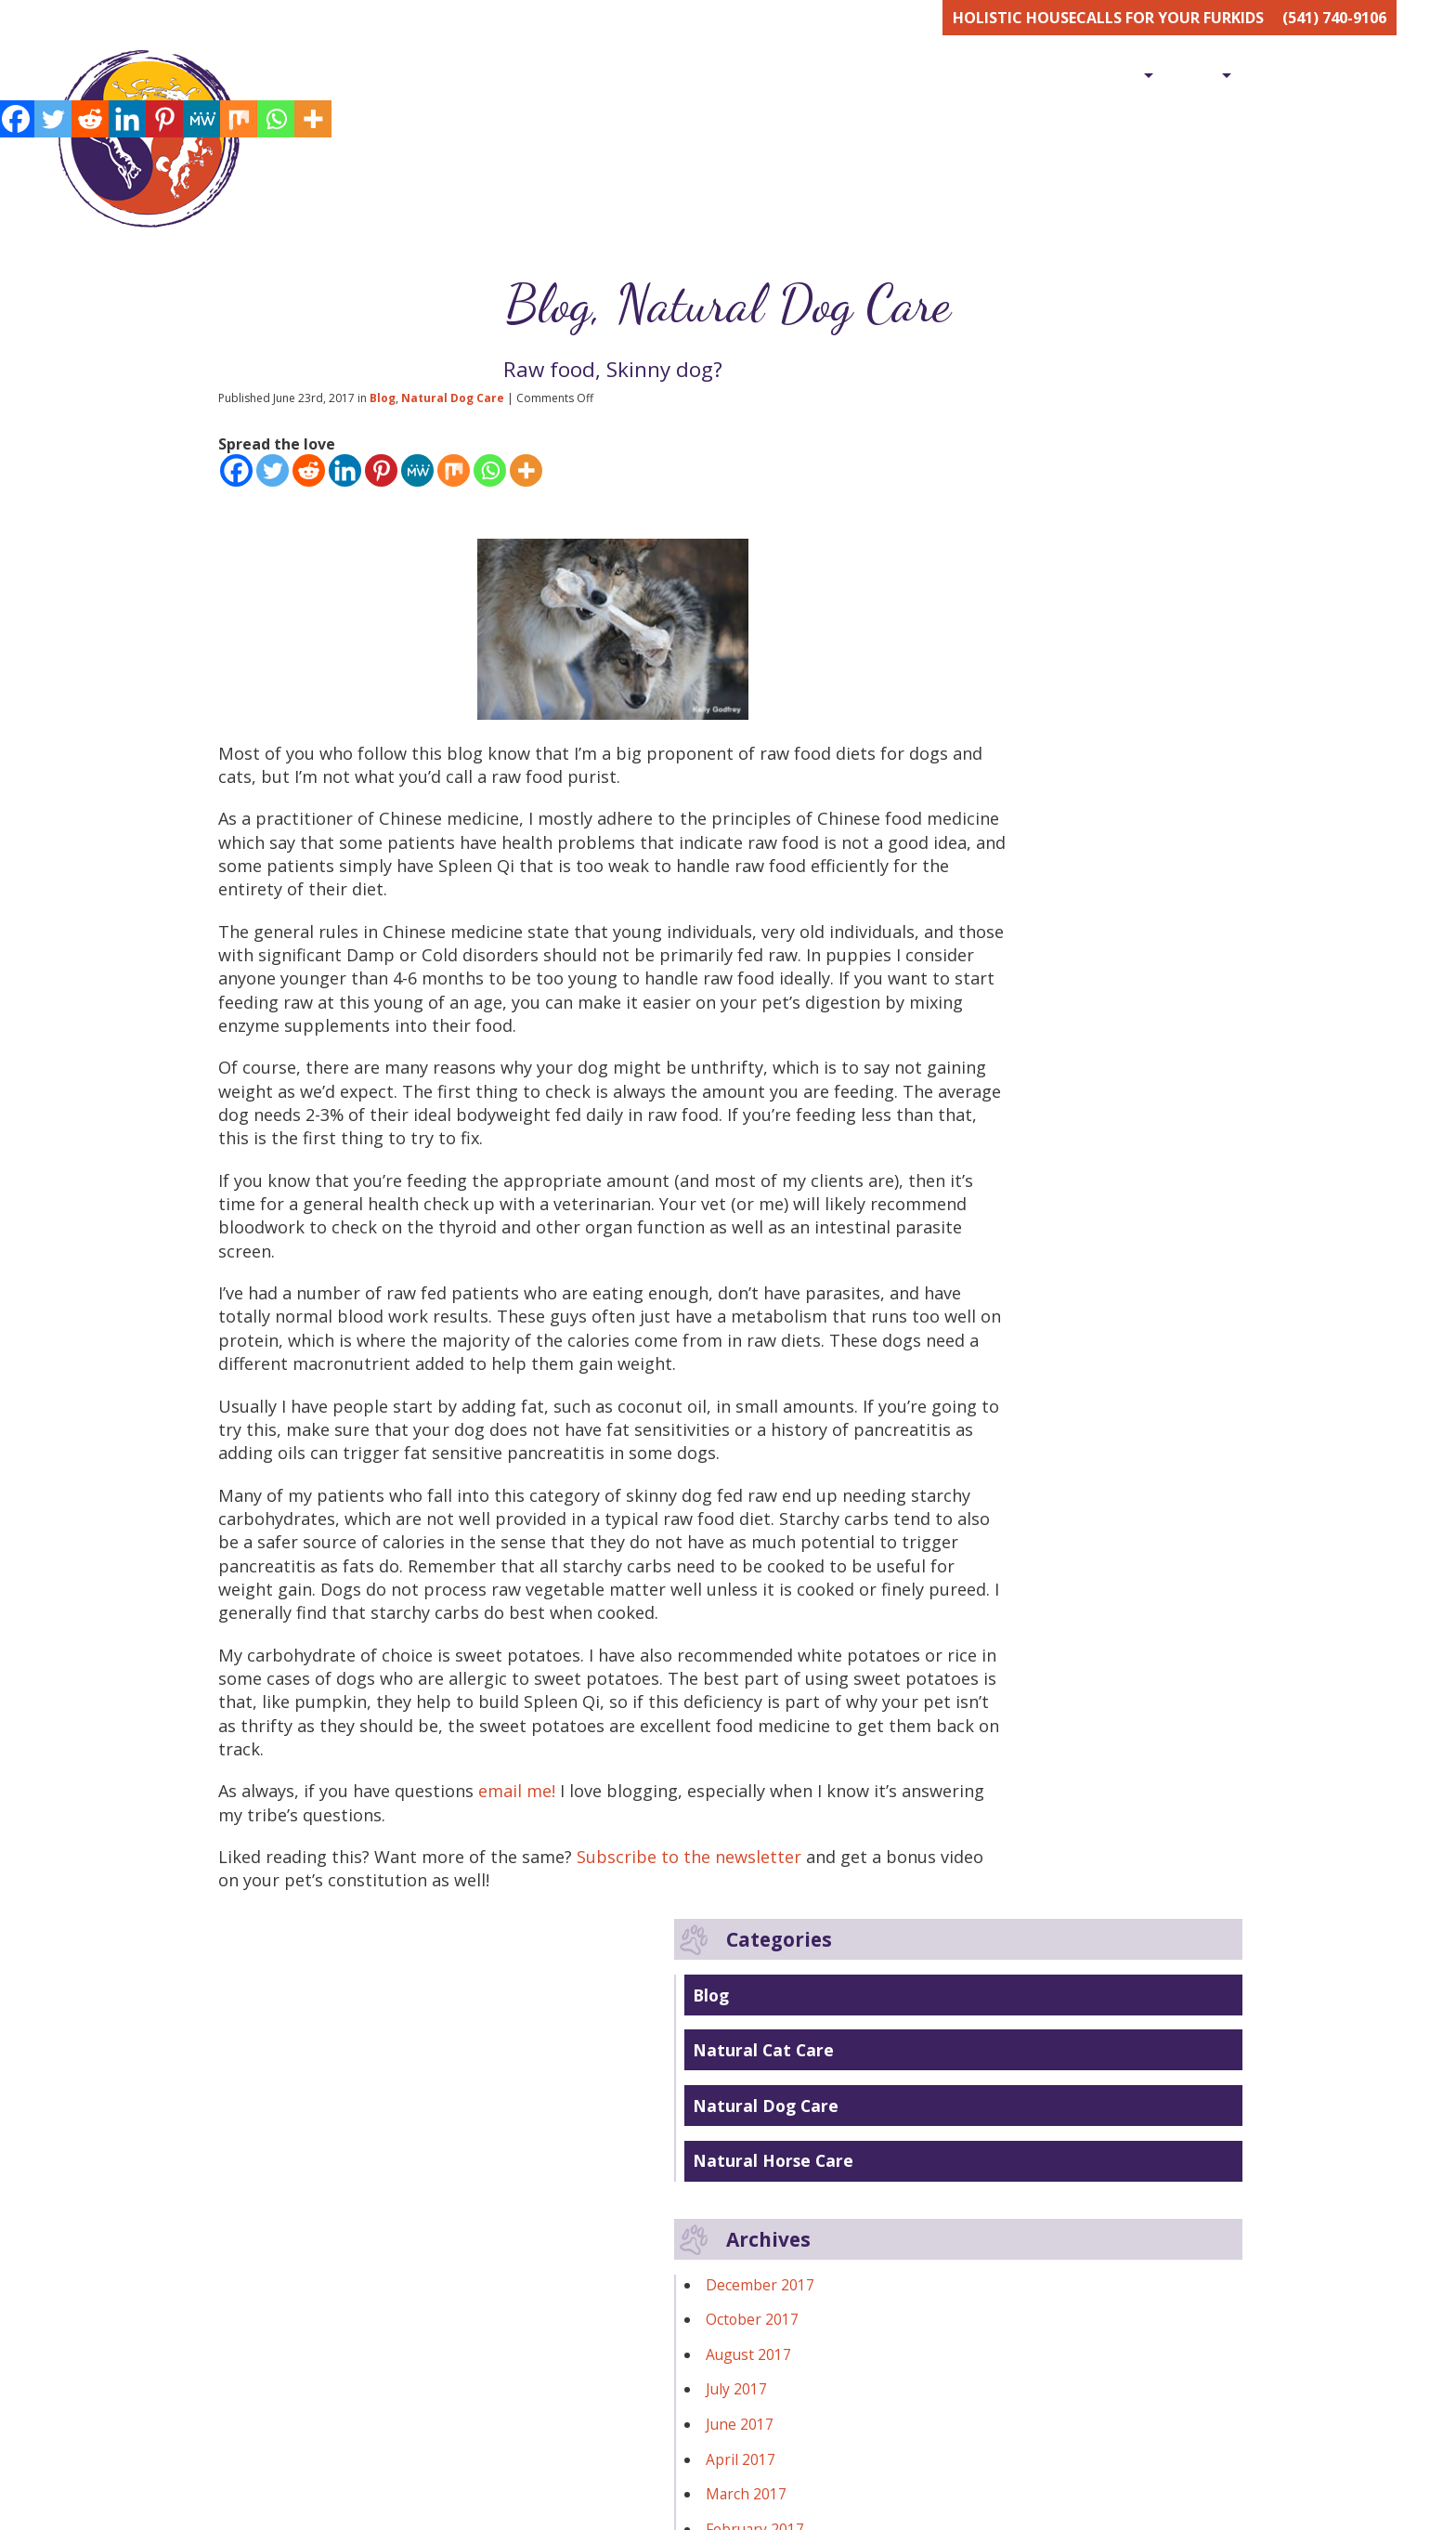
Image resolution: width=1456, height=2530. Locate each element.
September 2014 (1004, 1486)
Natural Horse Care (1015, 593)
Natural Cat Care (1005, 483)
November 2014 (1002, 1416)
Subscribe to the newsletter (713, 2094)
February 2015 (996, 1346)
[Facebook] (236, 477)
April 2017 (982, 892)
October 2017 (993, 752)
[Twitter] (272, 477)
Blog (1376, 75)
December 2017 (1001, 718)
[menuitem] (878, 74)
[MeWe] (417, 477)
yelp (898, 2244)
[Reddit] (308, 477)
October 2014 (993, 1451)
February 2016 (996, 1171)
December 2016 (1001, 1032)
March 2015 (987, 1311)
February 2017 (996, 962)
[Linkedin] (345, 477)
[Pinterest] (381, 477)
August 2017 (990, 787)
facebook (771, 2245)
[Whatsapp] (490, 477)
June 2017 (981, 857)
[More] (526, 477)
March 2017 (987, 927)
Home (878, 75)
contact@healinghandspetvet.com (525, 2293)
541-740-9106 (455, 2315)
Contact (1288, 75)
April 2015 (982, 1276)
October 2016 (993, 1101)
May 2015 (980, 1242)
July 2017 (977, 822)
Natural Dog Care (787, 308)
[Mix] (453, 477)
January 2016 (991, 1206)
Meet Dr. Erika (985, 75)
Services (1103, 75)
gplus (834, 2245)
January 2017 (991, 996)
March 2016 (987, 1137)
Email (890, 2471)
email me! (536, 2026)
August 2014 (990, 1520)
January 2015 (991, 1381)
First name (681, 2471)
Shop (1193, 75)
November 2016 (1002, 1067)
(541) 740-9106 (1334, 17)
